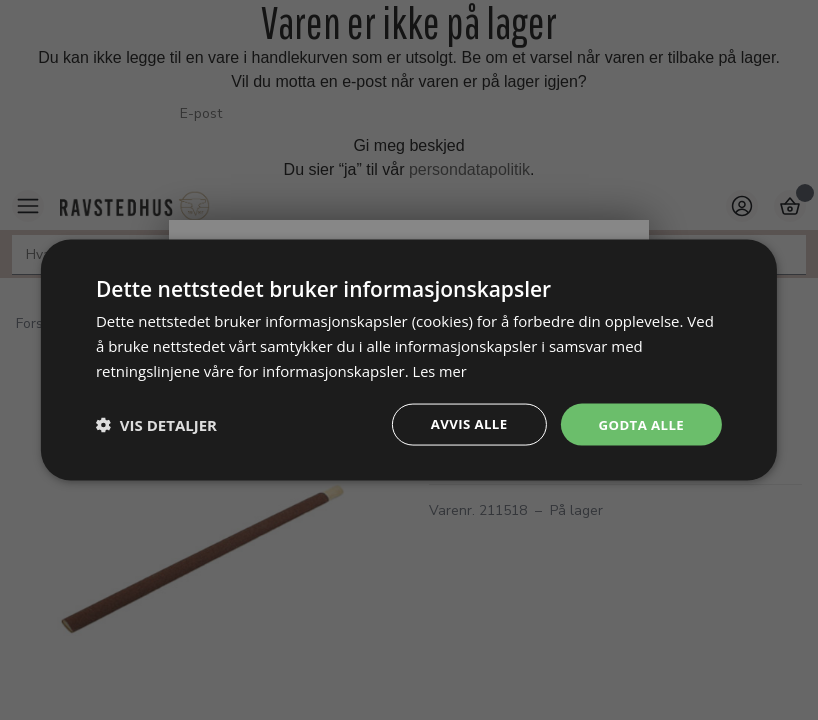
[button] (156, 424)
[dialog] (409, 359)
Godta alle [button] (639, 423)
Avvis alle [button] (462, 423)
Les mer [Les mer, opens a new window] (441, 369)
